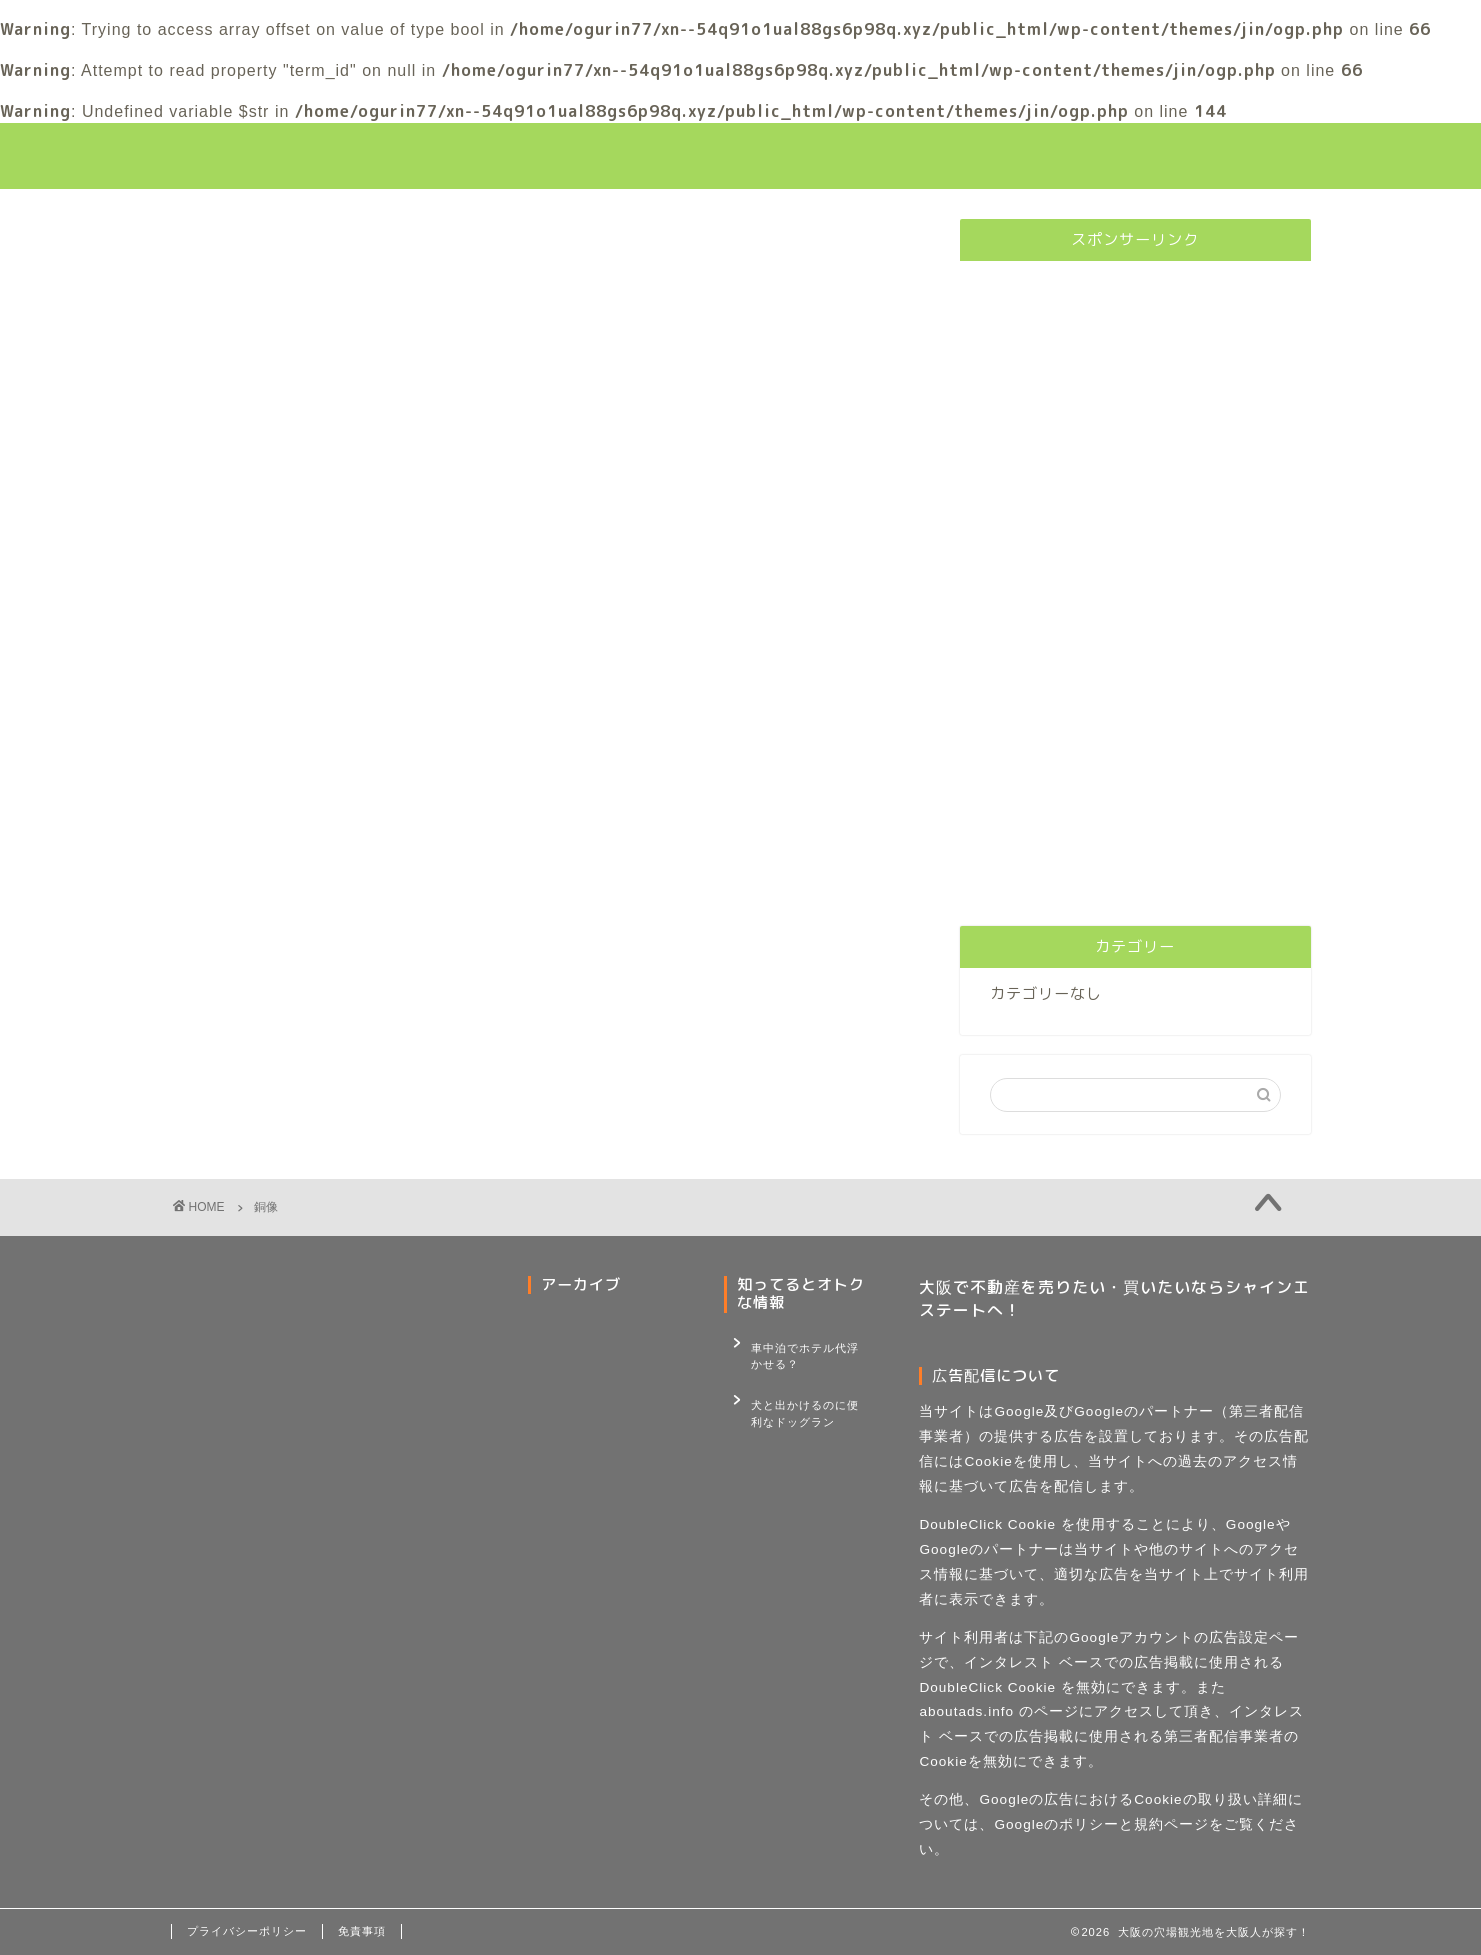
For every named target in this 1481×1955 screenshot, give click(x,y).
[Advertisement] (1135, 576)
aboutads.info (966, 1711)
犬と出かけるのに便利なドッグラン (805, 1398)
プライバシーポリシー (247, 1931)
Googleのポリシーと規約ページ (1101, 1824)
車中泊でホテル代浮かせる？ (805, 1351)
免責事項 (362, 1931)
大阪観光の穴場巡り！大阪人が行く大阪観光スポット (741, 156)
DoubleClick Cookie (987, 1524)
